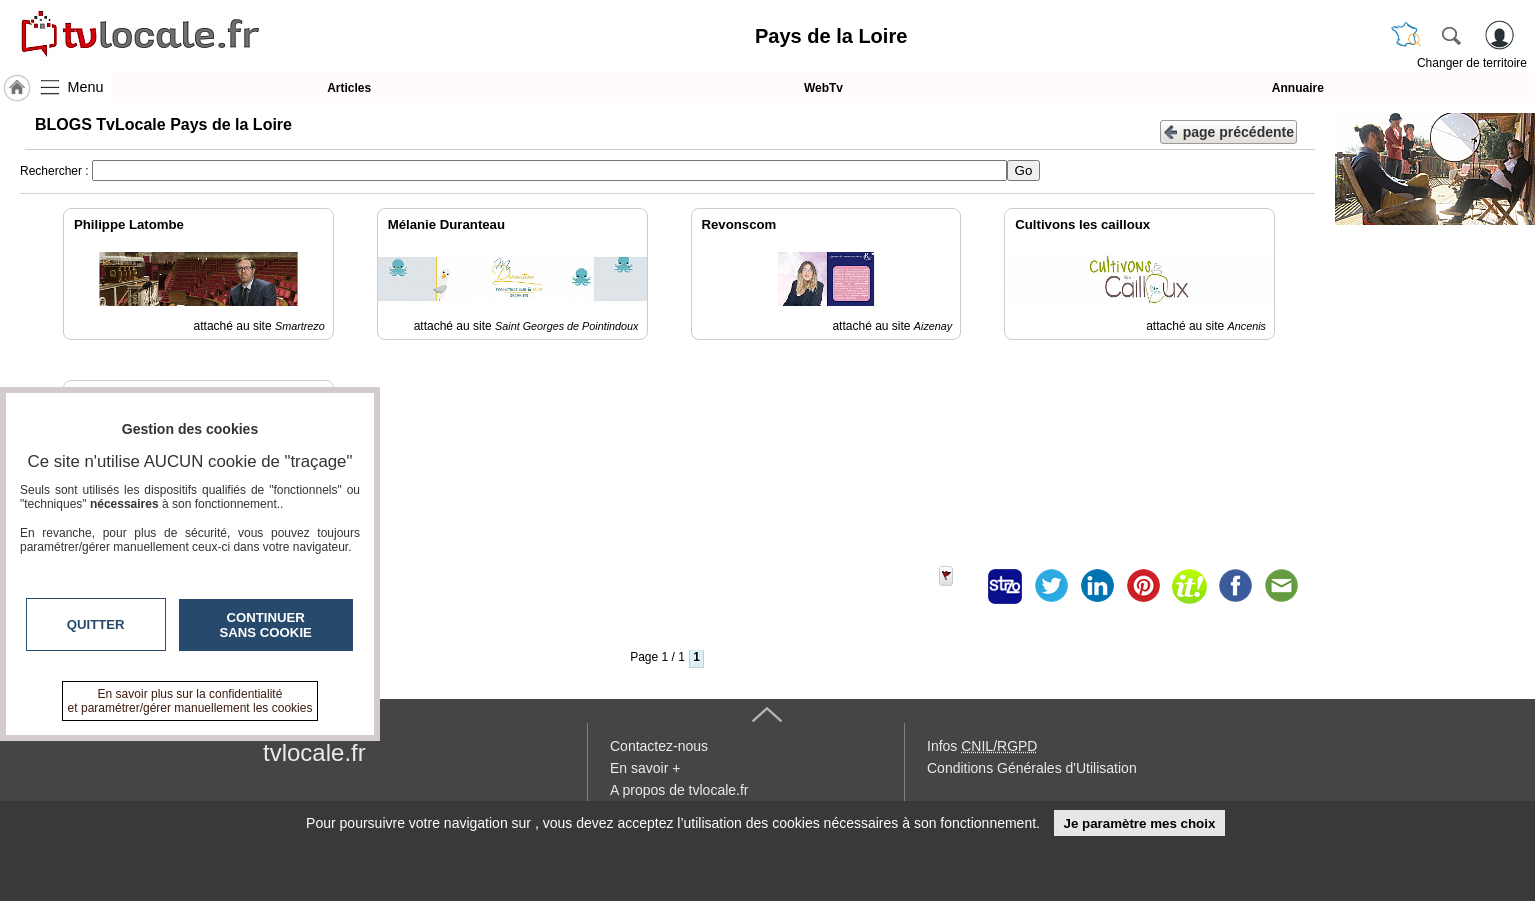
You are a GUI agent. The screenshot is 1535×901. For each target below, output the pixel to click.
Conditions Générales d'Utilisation (1032, 768)
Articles (349, 88)
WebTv (823, 88)
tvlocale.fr (314, 752)
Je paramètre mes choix (1139, 823)
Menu (86, 87)
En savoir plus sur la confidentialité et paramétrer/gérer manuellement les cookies (190, 701)
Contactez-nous (659, 746)
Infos (982, 746)
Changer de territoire (1472, 63)
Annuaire (1298, 88)
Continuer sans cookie (266, 625)
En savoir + (645, 768)
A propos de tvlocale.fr (679, 790)
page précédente (1228, 130)
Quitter (96, 624)
